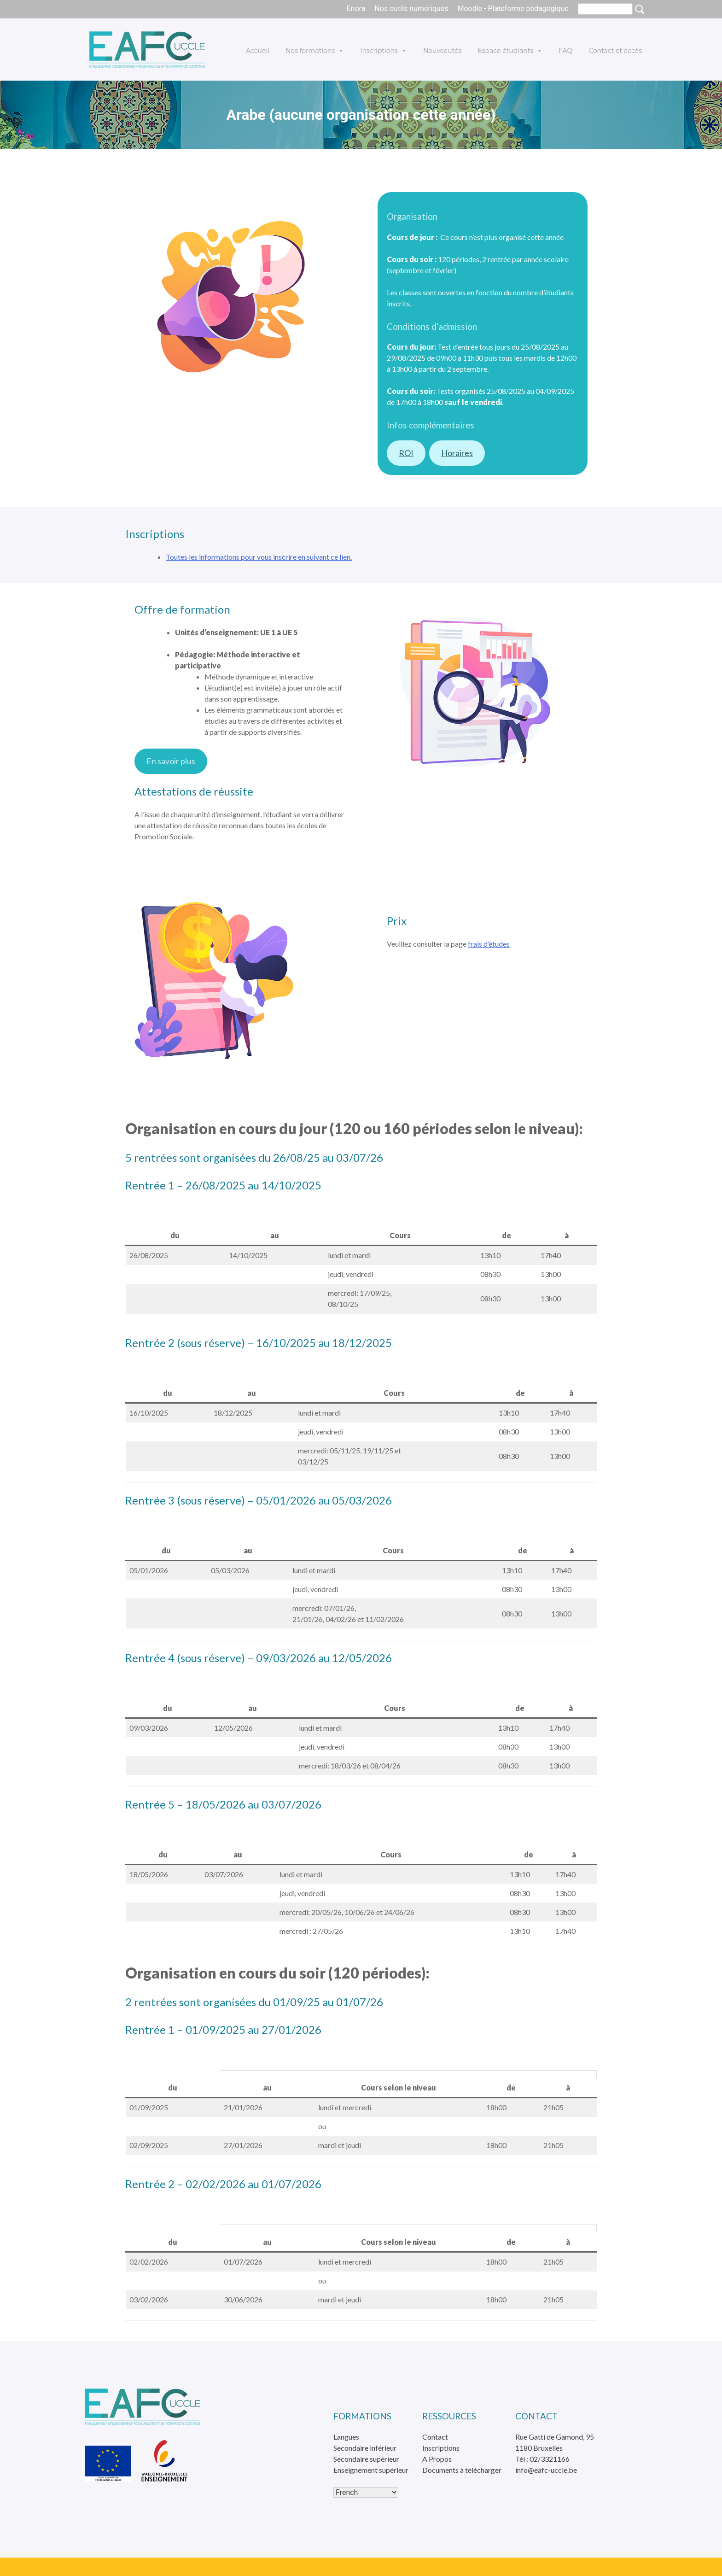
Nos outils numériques (411, 8)
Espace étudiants (509, 51)
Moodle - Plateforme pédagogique (513, 8)
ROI (406, 453)
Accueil (257, 51)
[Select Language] (365, 2492)
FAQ (565, 51)
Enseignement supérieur (370, 2469)
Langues (346, 2436)
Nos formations (314, 51)
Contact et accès (615, 51)
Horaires (457, 453)
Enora (355, 8)
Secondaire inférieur (364, 2447)
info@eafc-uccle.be (546, 2469)
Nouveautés (442, 51)
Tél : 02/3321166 (542, 2458)
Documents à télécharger (461, 2469)
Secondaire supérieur (366, 2458)
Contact (435, 2436)
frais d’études (489, 943)
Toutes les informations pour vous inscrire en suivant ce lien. (259, 556)
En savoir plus (170, 761)
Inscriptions (383, 51)
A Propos (437, 2458)
